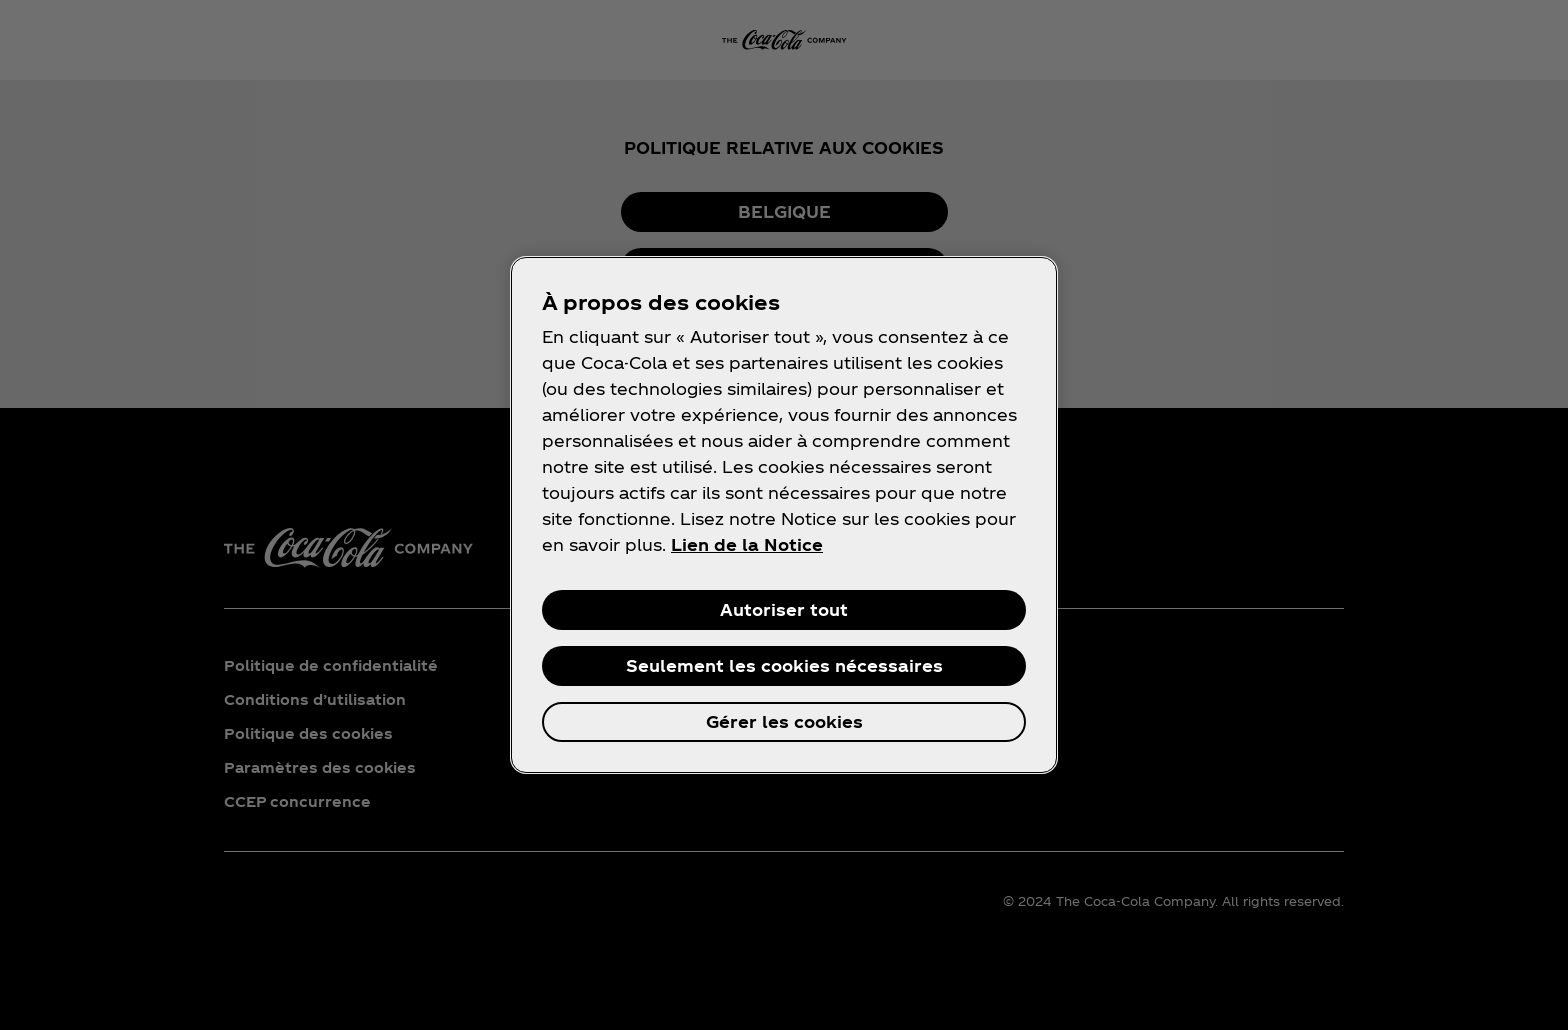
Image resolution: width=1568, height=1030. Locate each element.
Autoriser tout (784, 609)
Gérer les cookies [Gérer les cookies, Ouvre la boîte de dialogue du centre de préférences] (784, 721)
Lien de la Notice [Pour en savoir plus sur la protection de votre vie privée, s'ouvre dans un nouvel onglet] (747, 544)
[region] (784, 515)
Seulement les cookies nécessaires (784, 665)
